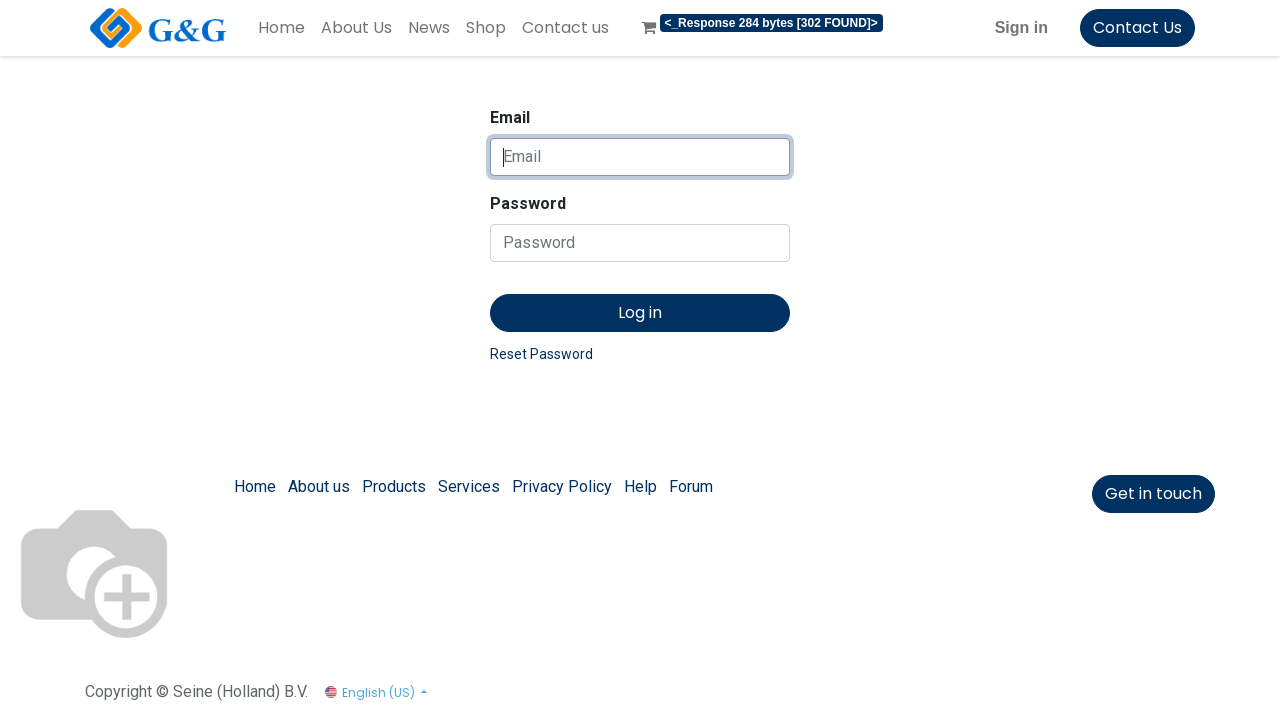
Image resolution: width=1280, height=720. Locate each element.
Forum (691, 486)
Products (394, 486)
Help (640, 486)
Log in (640, 312)
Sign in (1021, 27)
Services (469, 486)
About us (319, 486)
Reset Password (541, 354)
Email (510, 117)
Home (255, 486)
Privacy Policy (562, 486)
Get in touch (1153, 493)
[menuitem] (281, 28)
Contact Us (1137, 27)
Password (528, 203)
